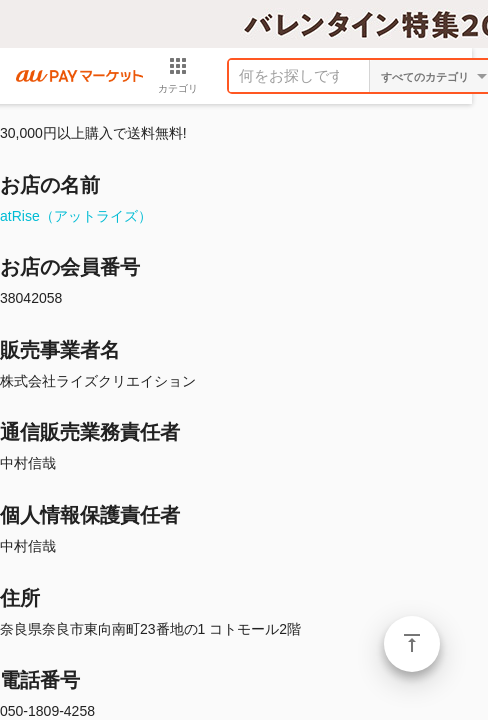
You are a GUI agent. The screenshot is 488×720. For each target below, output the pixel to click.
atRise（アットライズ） (76, 216)
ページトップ (412, 644)
